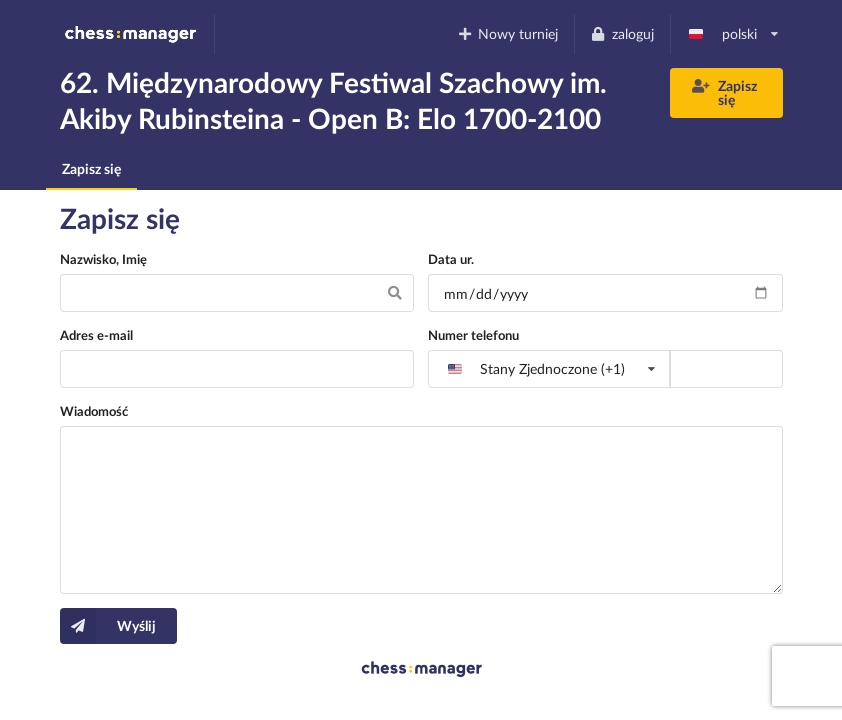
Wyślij (108, 626)
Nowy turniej (507, 33)
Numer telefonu (473, 335)
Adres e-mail (96, 335)
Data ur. (451, 259)
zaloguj (622, 33)
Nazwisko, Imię (103, 259)
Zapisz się (724, 92)
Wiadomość (94, 411)
